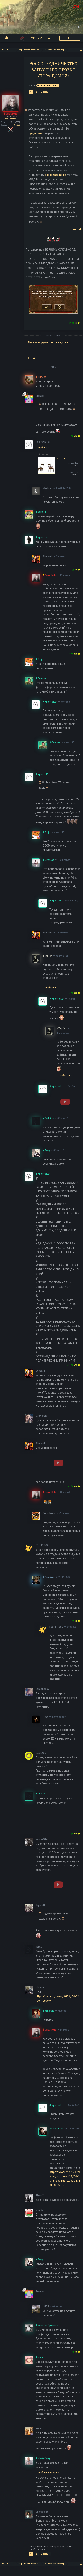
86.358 (17, 125)
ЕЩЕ (53, 367)
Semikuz (71, 1626)
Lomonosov (59, 1716)
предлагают (37, 133)
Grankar (57, 2306)
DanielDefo (73, 2128)
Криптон (60, 556)
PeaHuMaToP (63, 488)
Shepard (65, 1492)
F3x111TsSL (64, 1577)
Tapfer (71, 998)
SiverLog (73, 900)
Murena (62, 2010)
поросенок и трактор (47, 85)
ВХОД (70, 38)
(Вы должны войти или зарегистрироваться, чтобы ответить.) (51, 2547)
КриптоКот (70, 742)
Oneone (65, 701)
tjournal (75, 229)
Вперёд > (45, 92)
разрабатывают (55, 174)
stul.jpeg (61, 458)
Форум (37, 38)
